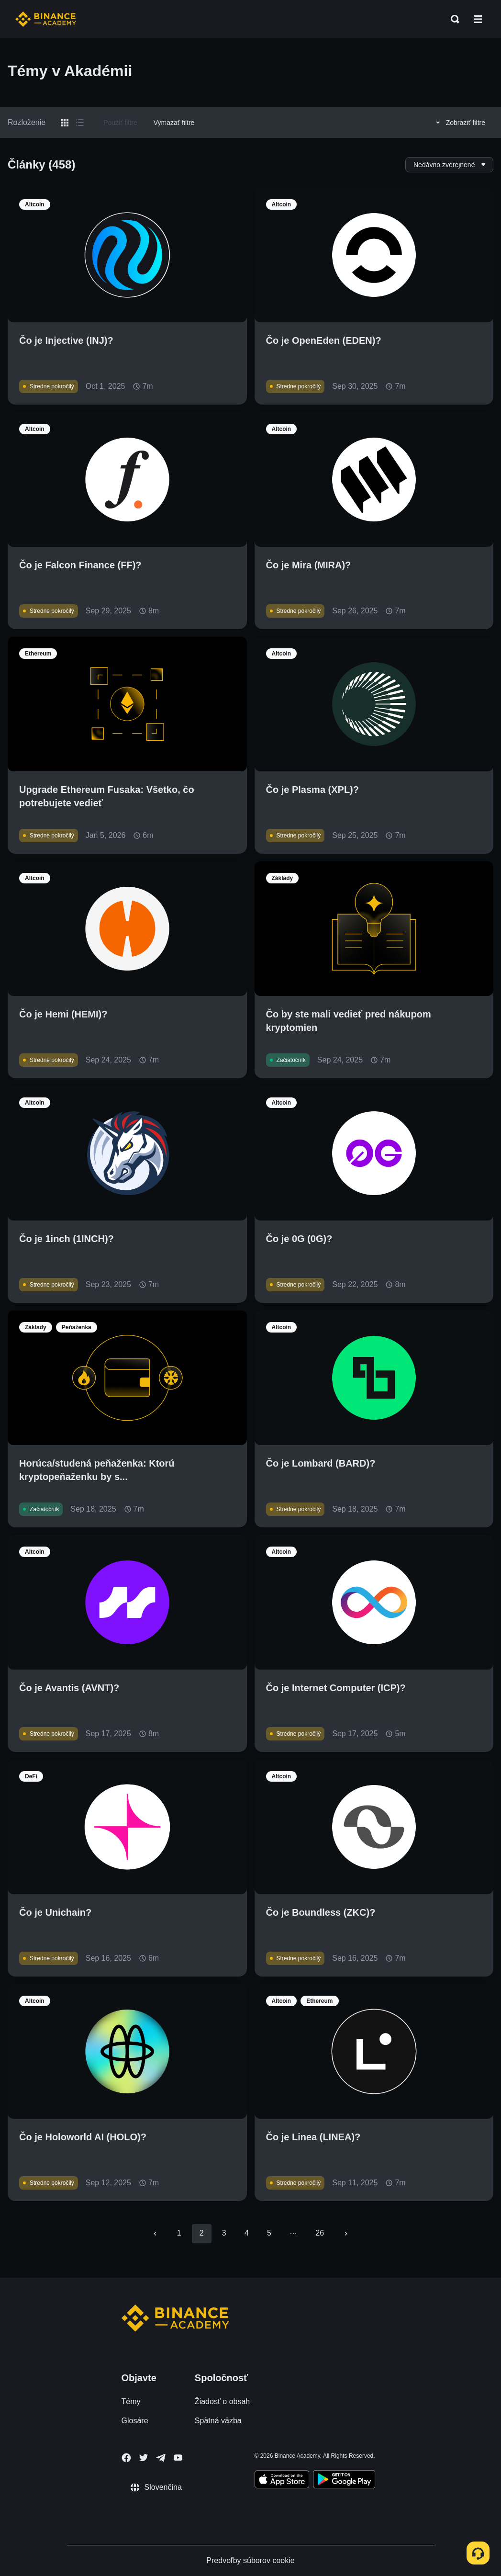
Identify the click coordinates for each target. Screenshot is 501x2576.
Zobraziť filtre (459, 122)
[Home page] (45, 19)
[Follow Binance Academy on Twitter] (143, 2458)
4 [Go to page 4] (247, 2233)
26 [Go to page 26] (319, 2233)
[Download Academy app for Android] (344, 2480)
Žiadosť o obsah (222, 2401)
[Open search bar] (452, 19)
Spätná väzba (218, 2421)
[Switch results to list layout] (80, 122)
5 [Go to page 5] (269, 2233)
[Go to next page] (345, 2233)
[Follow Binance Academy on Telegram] (161, 2457)
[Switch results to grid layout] (64, 122)
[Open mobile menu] (478, 19)
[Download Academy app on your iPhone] (282, 2480)
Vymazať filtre (174, 122)
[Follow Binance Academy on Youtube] (178, 2457)
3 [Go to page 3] (224, 2233)
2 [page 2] (202, 2233)
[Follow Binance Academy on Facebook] (126, 2458)
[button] (478, 19)
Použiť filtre (120, 122)
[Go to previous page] (155, 2233)
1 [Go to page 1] (179, 2233)
